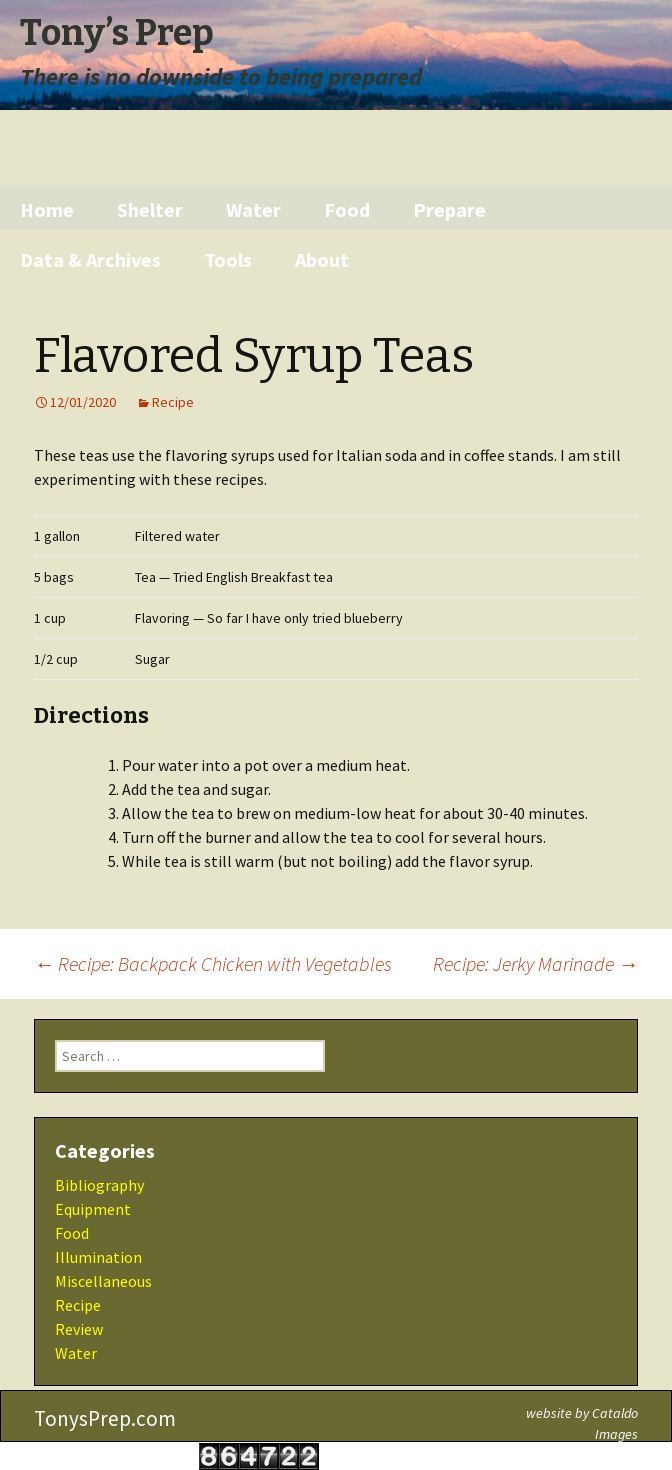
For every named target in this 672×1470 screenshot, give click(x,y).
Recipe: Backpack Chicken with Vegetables (213, 963)
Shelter (150, 209)
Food (347, 209)
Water (253, 209)
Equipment (93, 1209)
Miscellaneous (103, 1281)
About (322, 259)
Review (79, 1329)
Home (47, 209)
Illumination (98, 1257)
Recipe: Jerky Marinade (535, 963)
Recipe (173, 402)
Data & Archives (90, 259)
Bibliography (99, 1185)
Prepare (449, 209)
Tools (228, 259)
